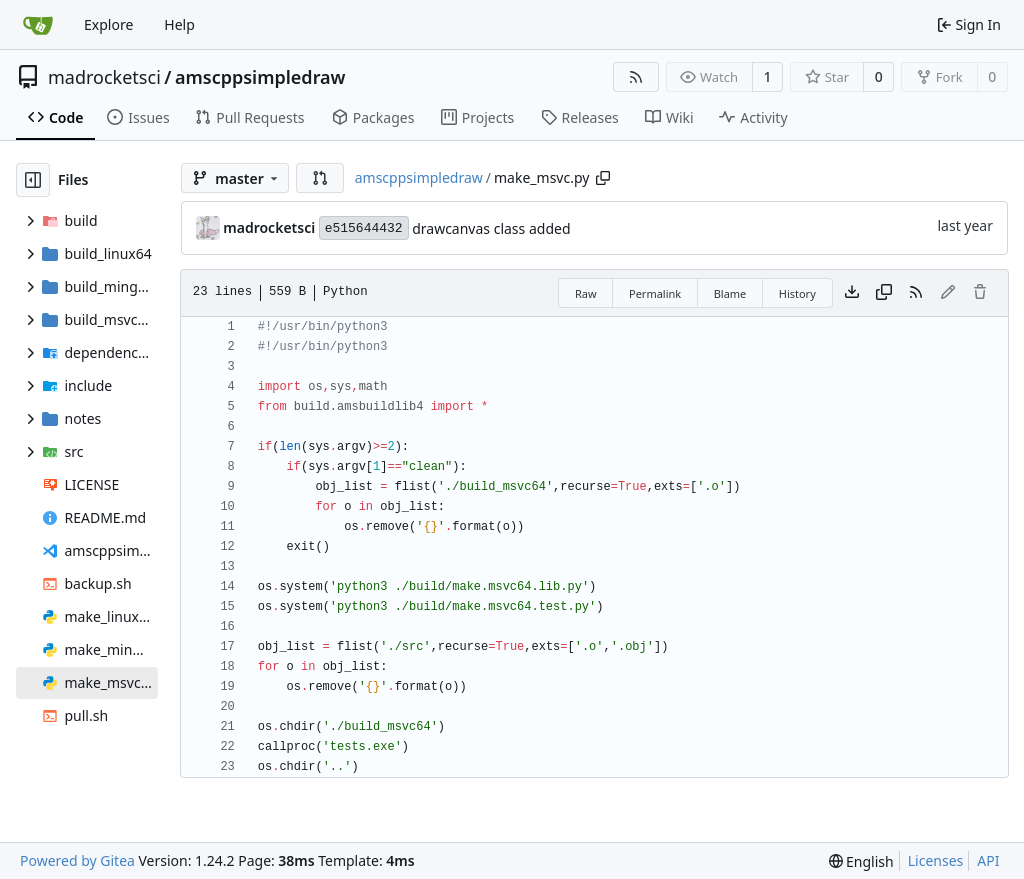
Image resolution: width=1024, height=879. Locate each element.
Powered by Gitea (77, 860)
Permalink (655, 293)
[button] (320, 178)
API (988, 860)
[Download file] (852, 293)
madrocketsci (104, 77)
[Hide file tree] (33, 180)
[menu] (861, 861)
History (797, 293)
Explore (108, 24)
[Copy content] (884, 293)
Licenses (936, 860)
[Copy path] (603, 178)
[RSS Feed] (636, 77)
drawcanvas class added (491, 228)
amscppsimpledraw (260, 77)
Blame (730, 293)
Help (179, 24)
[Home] (38, 25)
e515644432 (364, 228)
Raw (586, 293)
